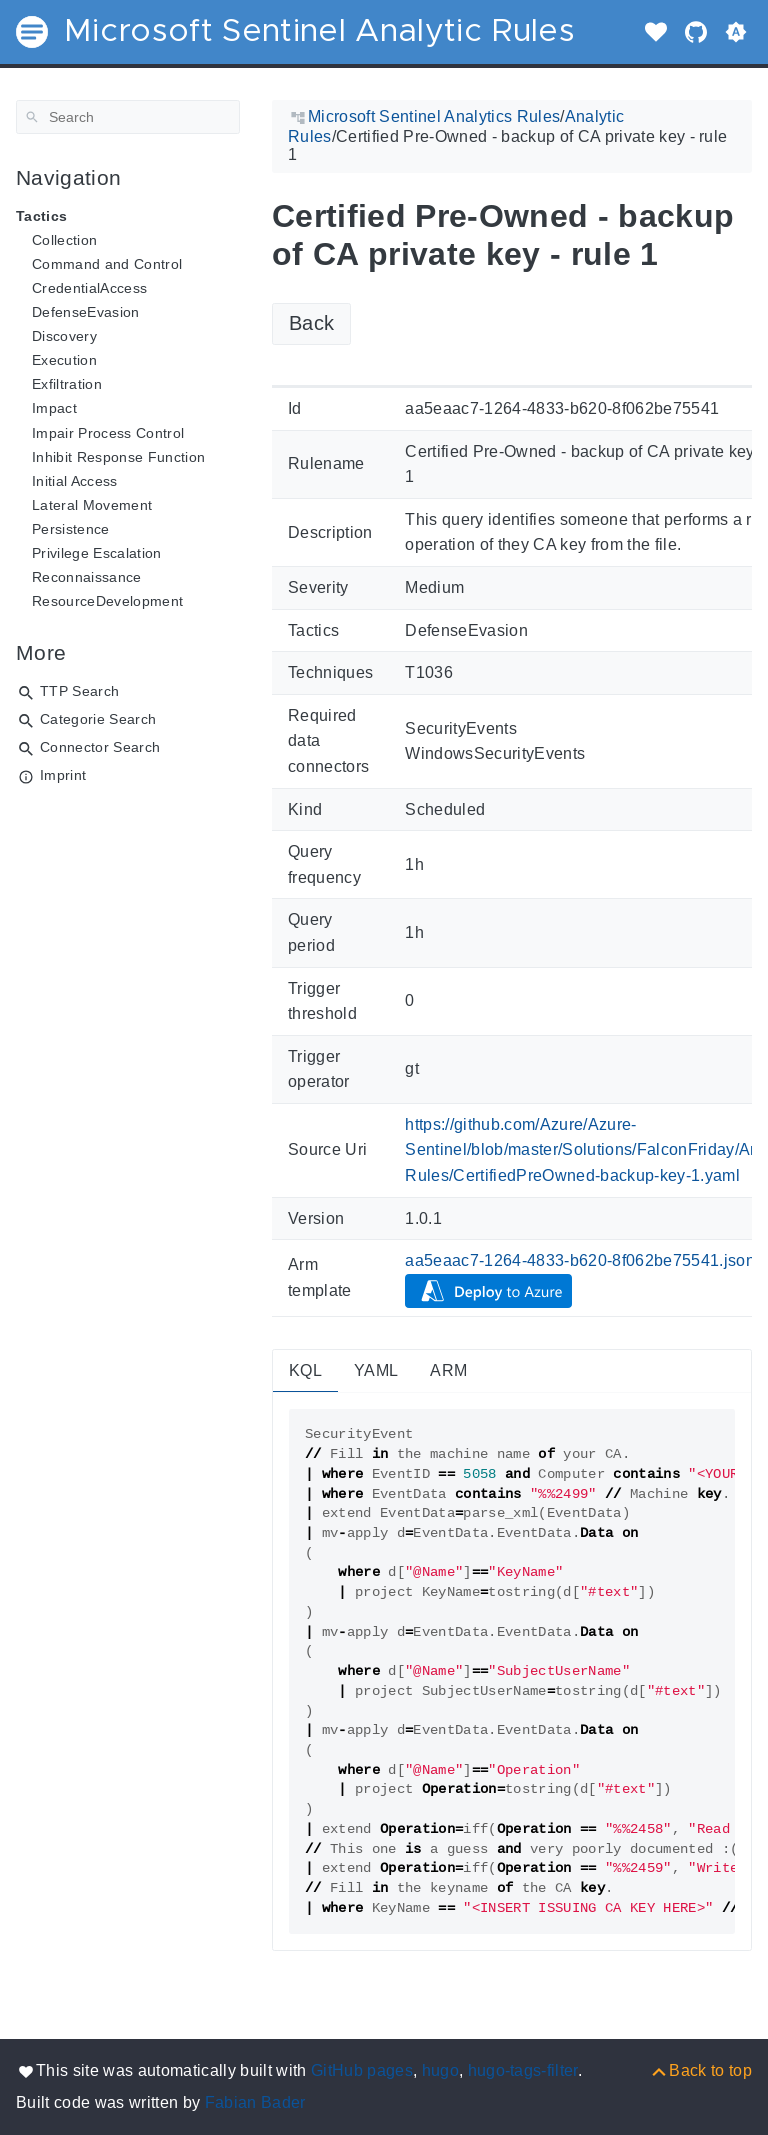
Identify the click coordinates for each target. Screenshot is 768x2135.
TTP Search (79, 691)
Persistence (71, 529)
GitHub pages (362, 2070)
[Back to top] (700, 2070)
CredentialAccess (89, 288)
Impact (54, 408)
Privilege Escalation (97, 553)
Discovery (64, 336)
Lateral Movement (92, 505)
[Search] (128, 117)
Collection (64, 240)
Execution (64, 360)
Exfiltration (67, 384)
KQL (305, 1370)
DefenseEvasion (86, 312)
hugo (440, 2070)
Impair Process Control (108, 433)
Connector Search (100, 747)
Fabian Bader (255, 2102)
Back (311, 323)
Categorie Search (98, 719)
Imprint (63, 775)
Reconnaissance (87, 577)
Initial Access (75, 481)
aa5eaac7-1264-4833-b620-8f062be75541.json (580, 1260)
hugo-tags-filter (523, 2070)
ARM (448, 1370)
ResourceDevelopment (107, 601)
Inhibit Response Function (118, 457)
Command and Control (107, 264)
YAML (376, 1370)
